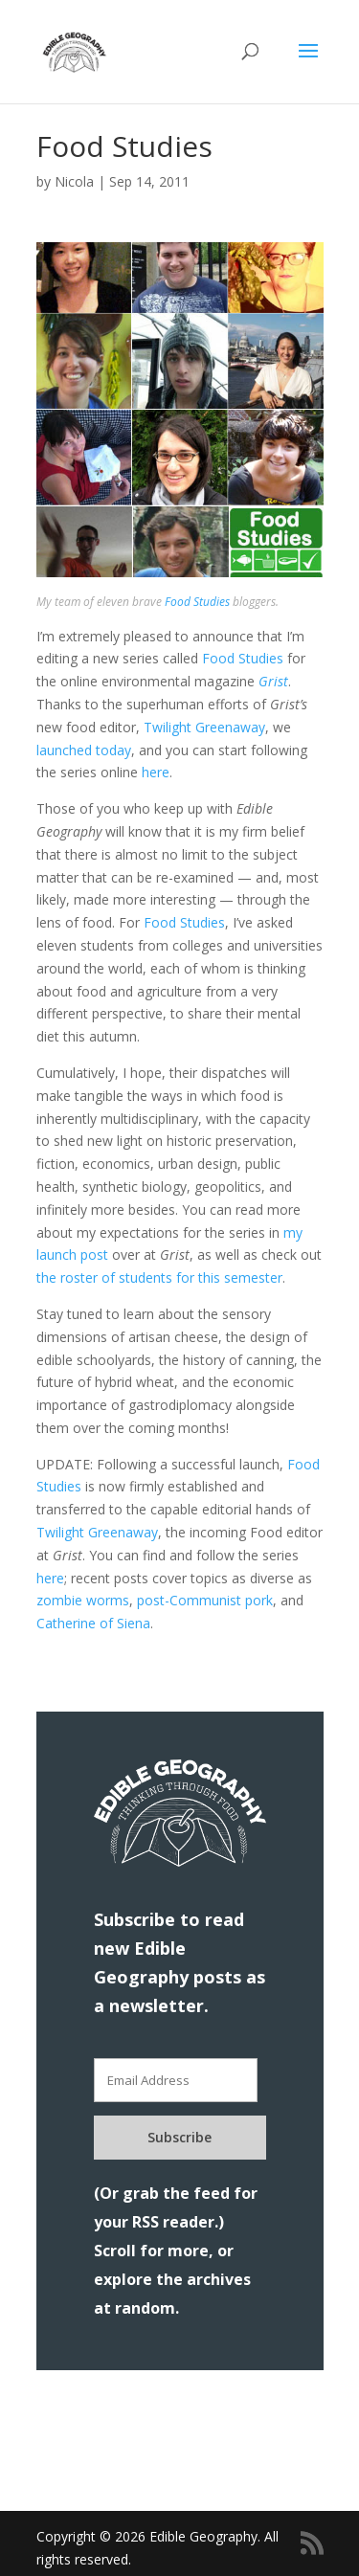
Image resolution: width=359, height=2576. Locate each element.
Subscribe (179, 2137)
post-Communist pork (205, 1600)
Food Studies (197, 602)
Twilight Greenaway (204, 727)
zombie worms (82, 1600)
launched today (83, 750)
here (155, 772)
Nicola (74, 181)
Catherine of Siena (93, 1623)
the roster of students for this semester (159, 1277)
